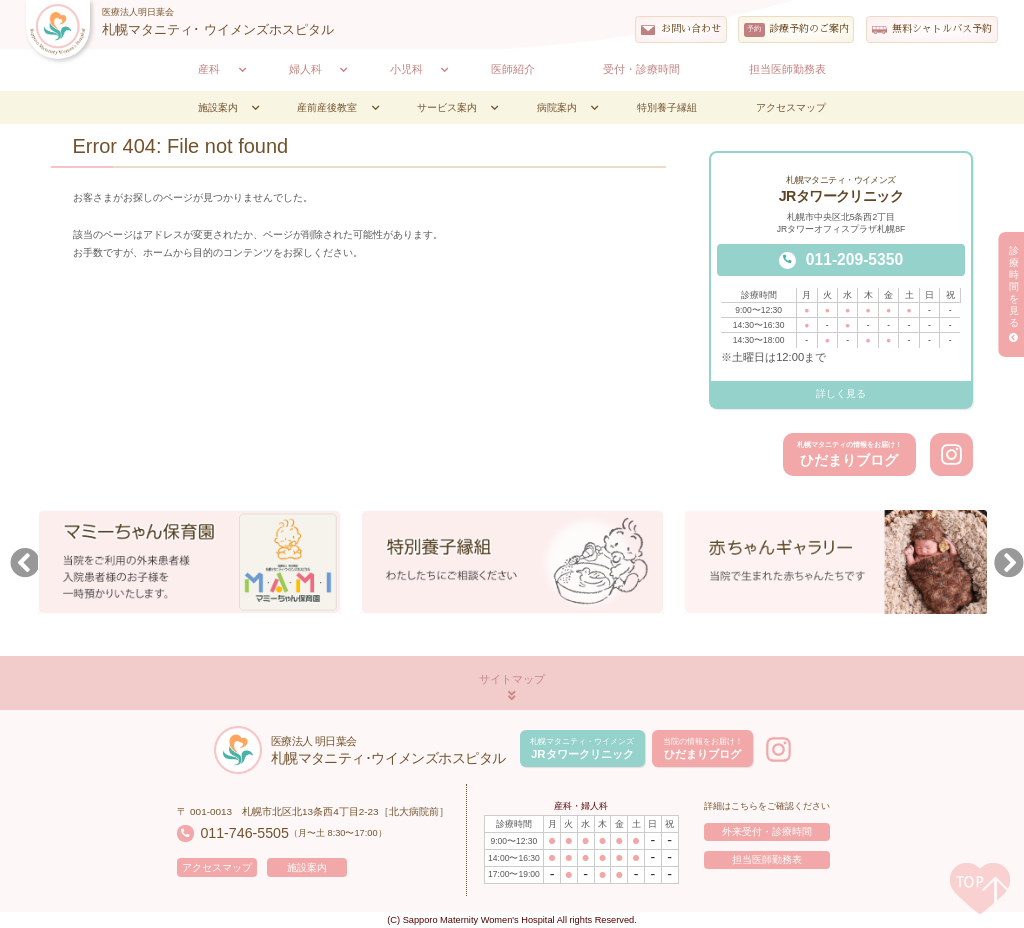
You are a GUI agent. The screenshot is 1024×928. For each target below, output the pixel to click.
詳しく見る (841, 393)
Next (1004, 565)
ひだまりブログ (849, 454)
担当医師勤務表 (767, 859)
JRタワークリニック (582, 748)
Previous (20, 565)
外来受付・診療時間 (767, 831)
